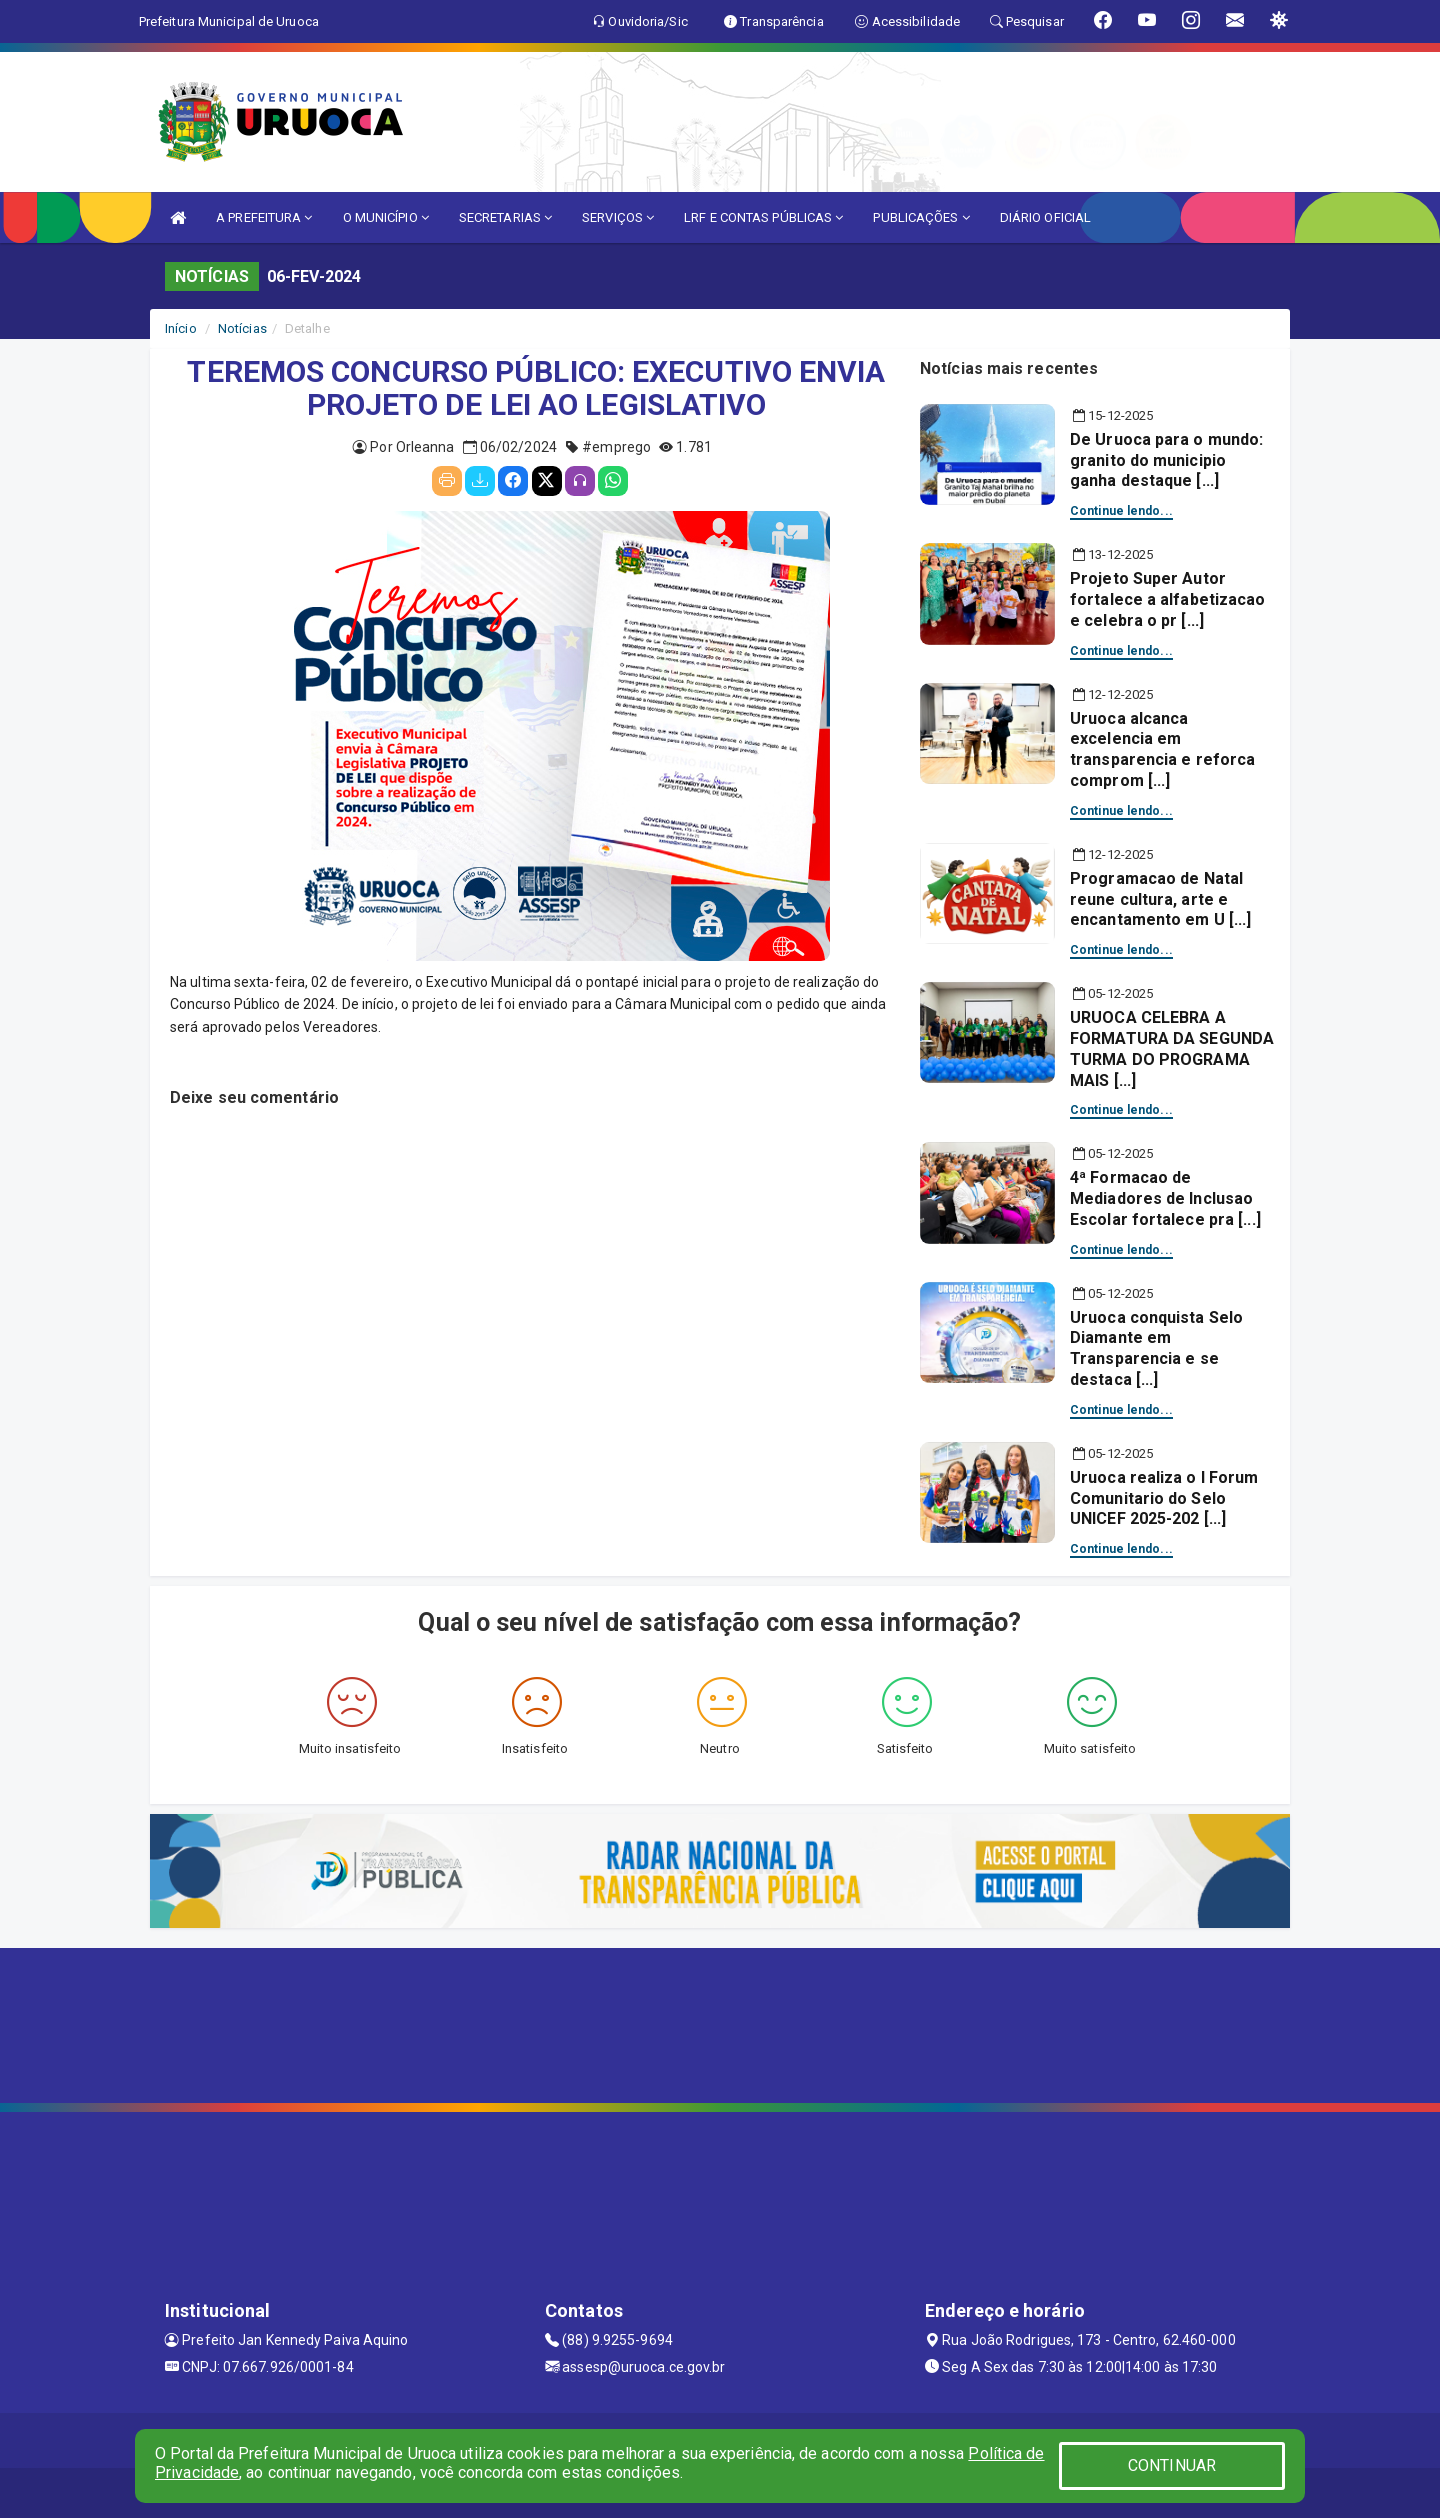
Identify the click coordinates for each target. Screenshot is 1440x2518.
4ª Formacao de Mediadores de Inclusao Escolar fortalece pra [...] (1165, 1198)
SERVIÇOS (618, 217)
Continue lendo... (1121, 511)
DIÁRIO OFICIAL (1045, 217)
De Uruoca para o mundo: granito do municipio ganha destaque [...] (1166, 460)
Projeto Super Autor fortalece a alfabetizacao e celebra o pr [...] (1168, 599)
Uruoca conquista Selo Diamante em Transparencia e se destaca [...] (1156, 1348)
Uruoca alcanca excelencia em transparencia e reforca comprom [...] (1162, 749)
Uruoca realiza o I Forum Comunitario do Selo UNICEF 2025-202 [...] (1164, 1498)
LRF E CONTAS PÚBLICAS (763, 217)
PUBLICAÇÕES (921, 217)
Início (181, 328)
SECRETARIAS (505, 217)
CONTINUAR (1172, 2465)
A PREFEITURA (264, 217)
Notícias (242, 328)
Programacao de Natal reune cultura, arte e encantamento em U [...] (1160, 899)
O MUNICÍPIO (386, 217)
